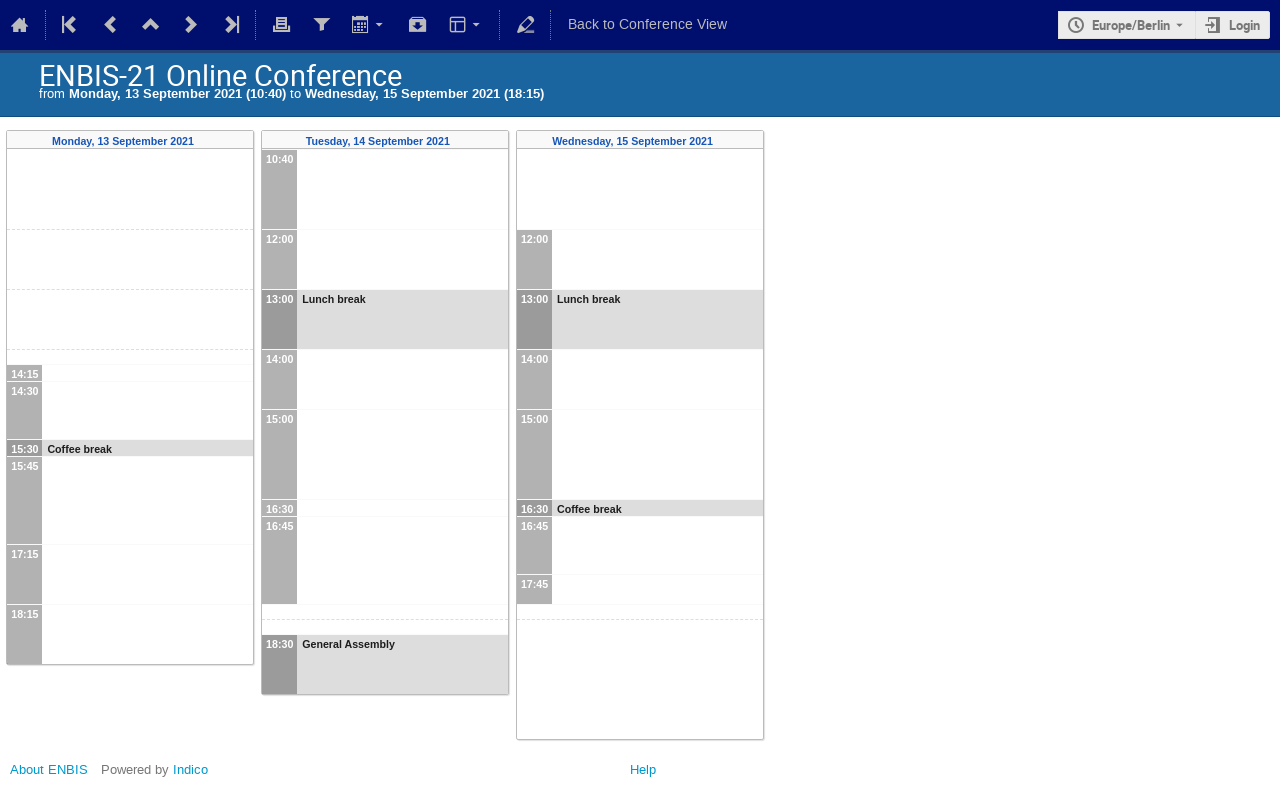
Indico (190, 769)
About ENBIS (49, 769)
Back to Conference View (647, 24)
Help (643, 769)
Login (1244, 25)
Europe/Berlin (1131, 25)
